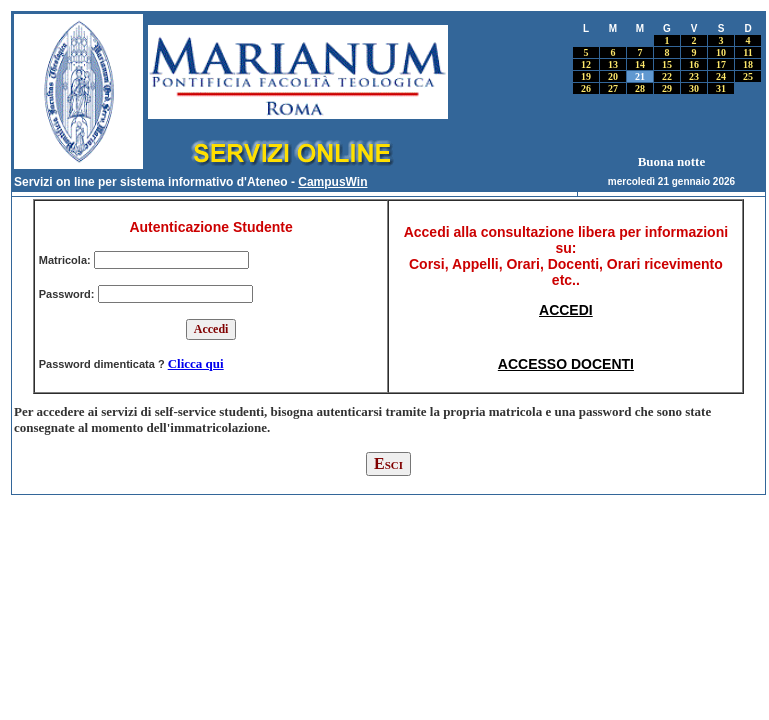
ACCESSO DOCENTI (566, 364)
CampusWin (332, 182)
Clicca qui (196, 363)
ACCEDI (566, 310)
